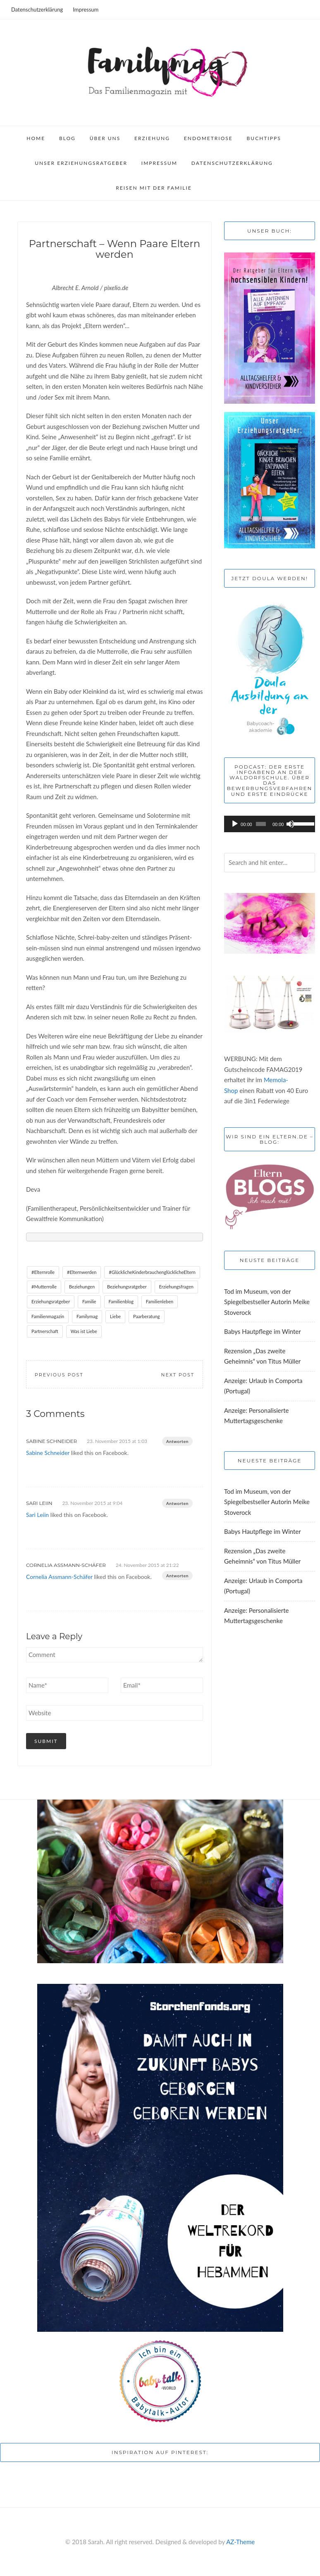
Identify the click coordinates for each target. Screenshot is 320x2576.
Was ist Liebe (84, 1331)
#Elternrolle (43, 1272)
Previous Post (59, 1375)
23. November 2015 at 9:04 (92, 1503)
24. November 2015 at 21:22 (147, 1565)
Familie (89, 1301)
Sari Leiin (39, 1503)
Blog (67, 138)
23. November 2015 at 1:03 (117, 1441)
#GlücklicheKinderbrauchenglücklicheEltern (152, 1272)
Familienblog (121, 1301)
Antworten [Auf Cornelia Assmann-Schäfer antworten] (177, 1575)
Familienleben (159, 1301)
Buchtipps (264, 138)
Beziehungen (82, 1286)
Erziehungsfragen (176, 1286)
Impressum (85, 9)
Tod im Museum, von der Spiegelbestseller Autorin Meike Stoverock (267, 1302)
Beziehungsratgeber (127, 1286)
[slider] (261, 824)
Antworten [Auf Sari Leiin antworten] (177, 1503)
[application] (269, 824)
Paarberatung (146, 1316)
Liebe (115, 1316)
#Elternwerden (81, 1272)
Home (35, 138)
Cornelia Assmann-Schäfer (66, 1565)
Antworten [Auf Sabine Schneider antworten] (177, 1441)
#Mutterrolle (44, 1286)
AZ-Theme (240, 2541)
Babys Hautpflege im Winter (262, 1331)
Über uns (105, 138)
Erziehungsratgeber (50, 1301)
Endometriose (208, 138)
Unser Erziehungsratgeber (81, 163)
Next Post (177, 1375)
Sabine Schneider (51, 1441)
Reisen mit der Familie (154, 188)
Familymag (87, 1316)
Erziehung (152, 138)
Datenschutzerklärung (37, 9)
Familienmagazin (47, 1316)
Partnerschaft (44, 1331)
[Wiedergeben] (235, 824)
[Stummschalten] (290, 824)
